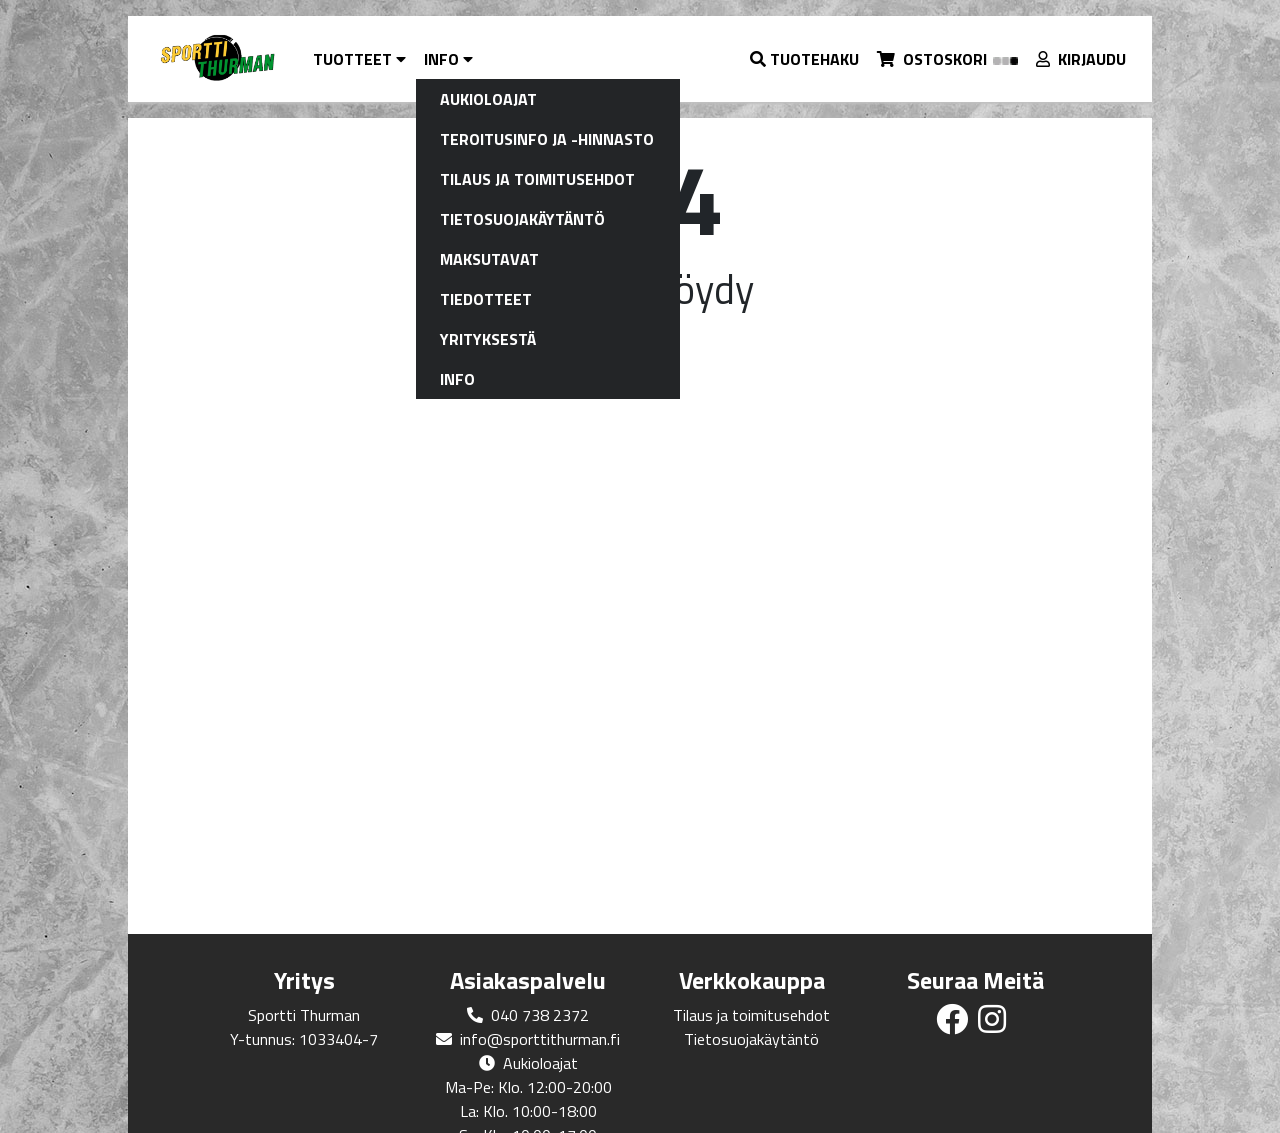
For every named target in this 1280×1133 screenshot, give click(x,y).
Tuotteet (359, 59)
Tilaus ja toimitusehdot (751, 1015)
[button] (805, 59)
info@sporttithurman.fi (540, 1039)
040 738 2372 (540, 1015)
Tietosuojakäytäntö (751, 1039)
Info (448, 59)
